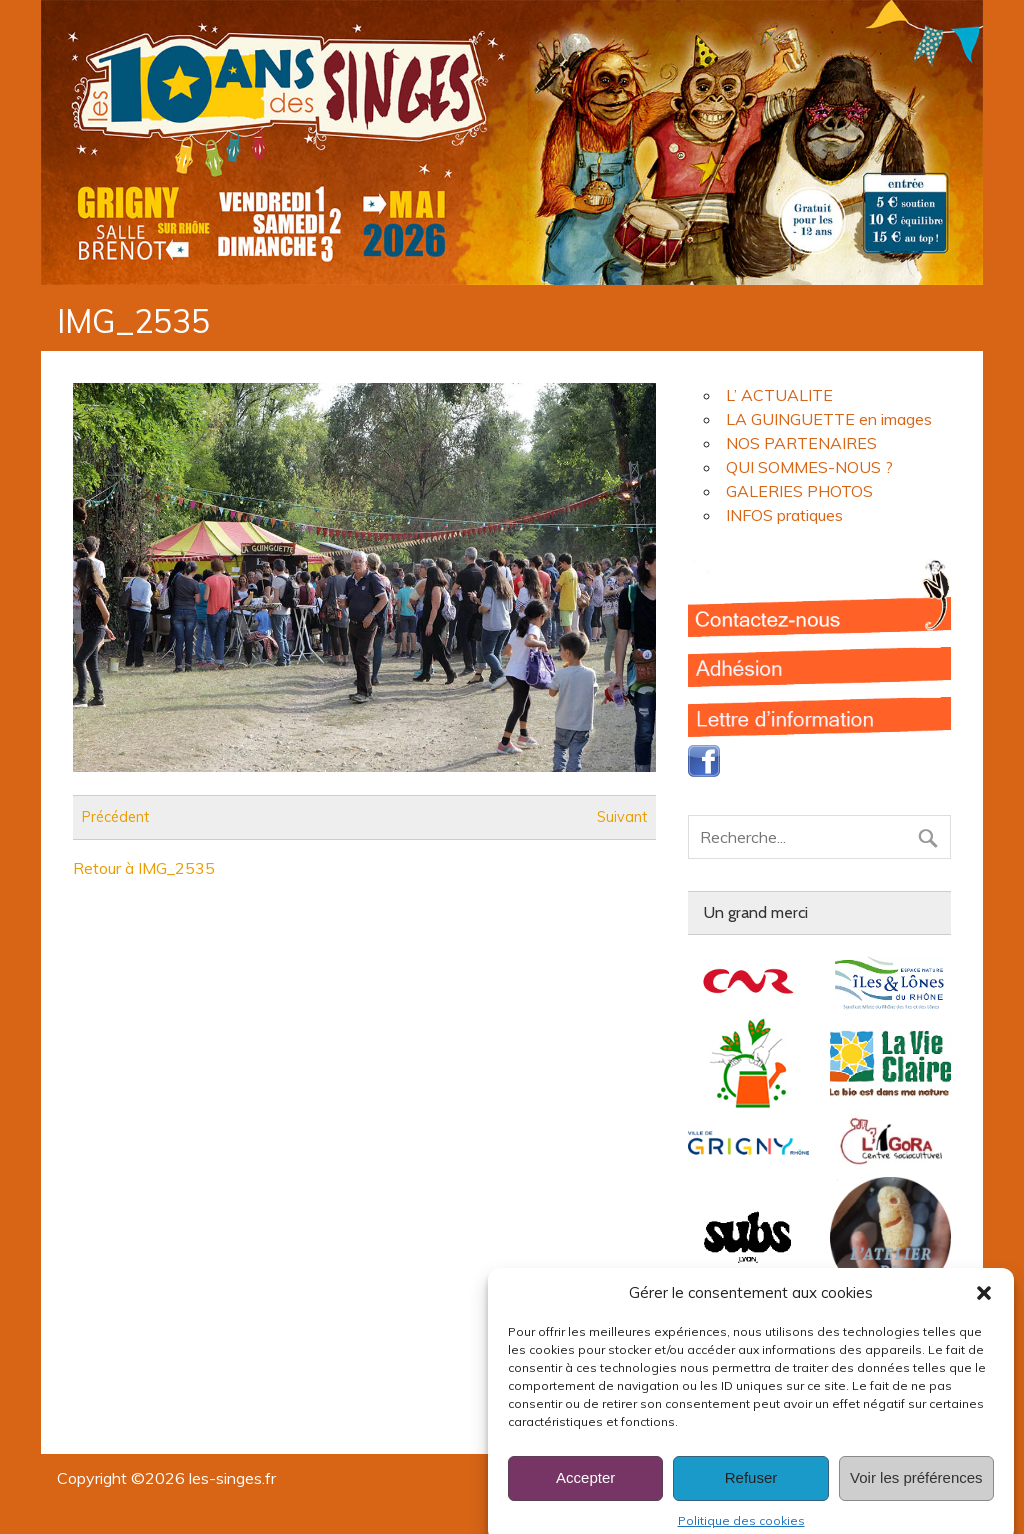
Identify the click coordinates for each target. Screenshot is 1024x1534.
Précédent (115, 817)
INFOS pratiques (784, 515)
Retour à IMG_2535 (144, 868)
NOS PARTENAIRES (801, 443)
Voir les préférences (916, 1492)
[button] (984, 1307)
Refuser (751, 1492)
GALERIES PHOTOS (799, 491)
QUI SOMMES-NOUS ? (809, 467)
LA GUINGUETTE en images (829, 419)
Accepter (585, 1492)
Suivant (622, 817)
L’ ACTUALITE (779, 395)
